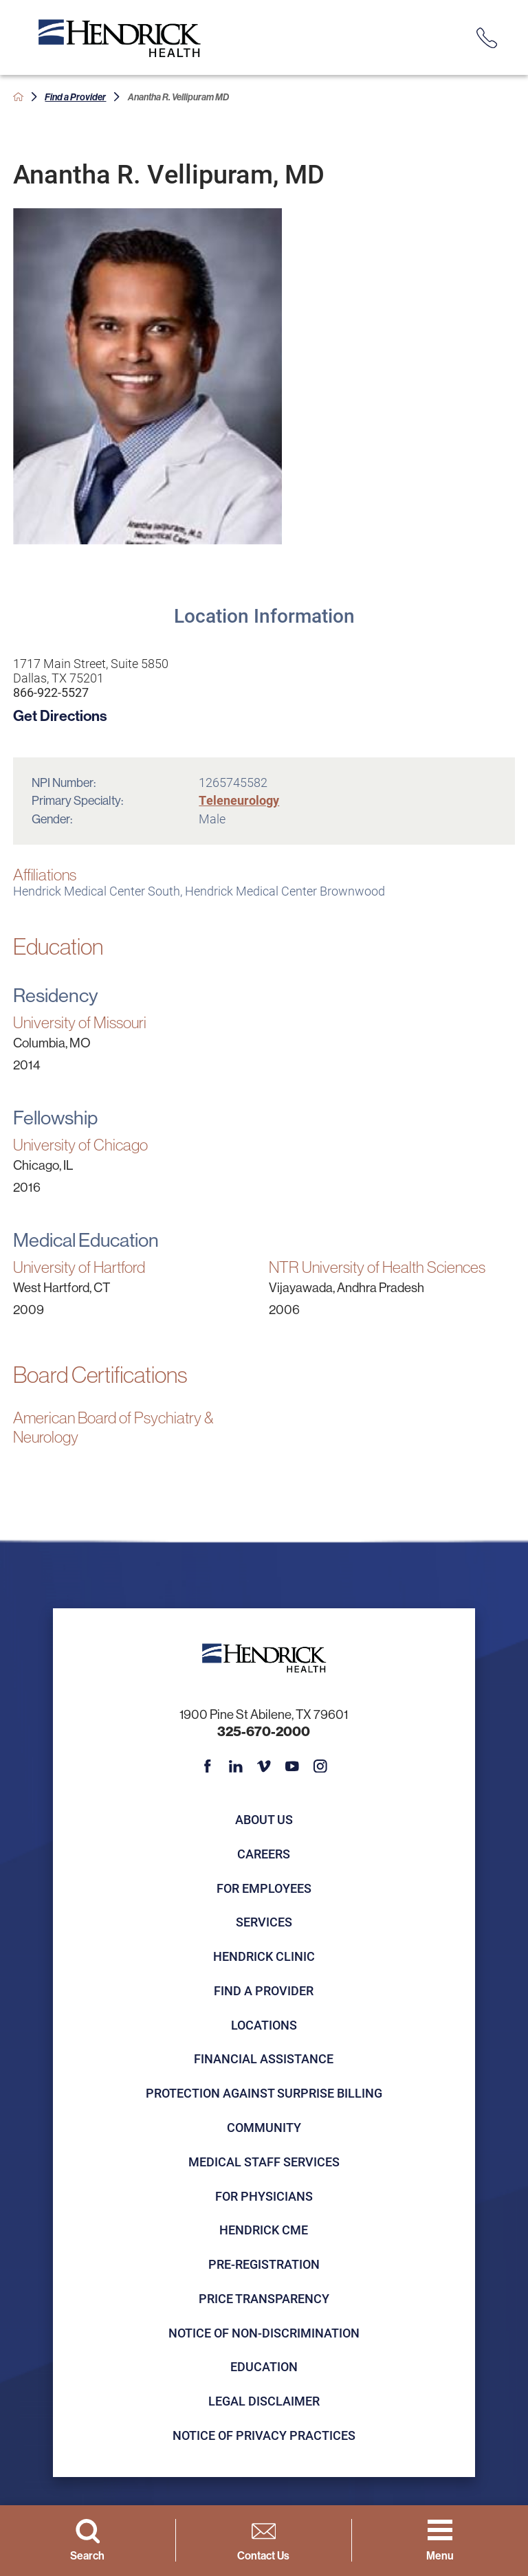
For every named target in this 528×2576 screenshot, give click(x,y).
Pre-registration (264, 2264)
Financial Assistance (263, 2058)
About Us (264, 1819)
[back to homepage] (18, 96)
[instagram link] (320, 1766)
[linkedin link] (236, 1766)
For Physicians (264, 2196)
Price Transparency (264, 2298)
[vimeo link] (264, 1766)
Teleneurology (239, 800)
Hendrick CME (263, 2229)
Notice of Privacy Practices (264, 2435)
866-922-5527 (51, 692)
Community (264, 2127)
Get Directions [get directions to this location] (60, 715)
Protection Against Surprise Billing (264, 2093)
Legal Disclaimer (264, 2400)
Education (264, 2366)
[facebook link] (208, 1766)
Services (264, 1921)
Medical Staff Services (264, 2161)
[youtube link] (292, 1766)
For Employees (264, 1888)
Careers (263, 1853)
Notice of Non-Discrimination (264, 2332)
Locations (264, 2025)
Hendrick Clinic (264, 1956)
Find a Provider (75, 97)
